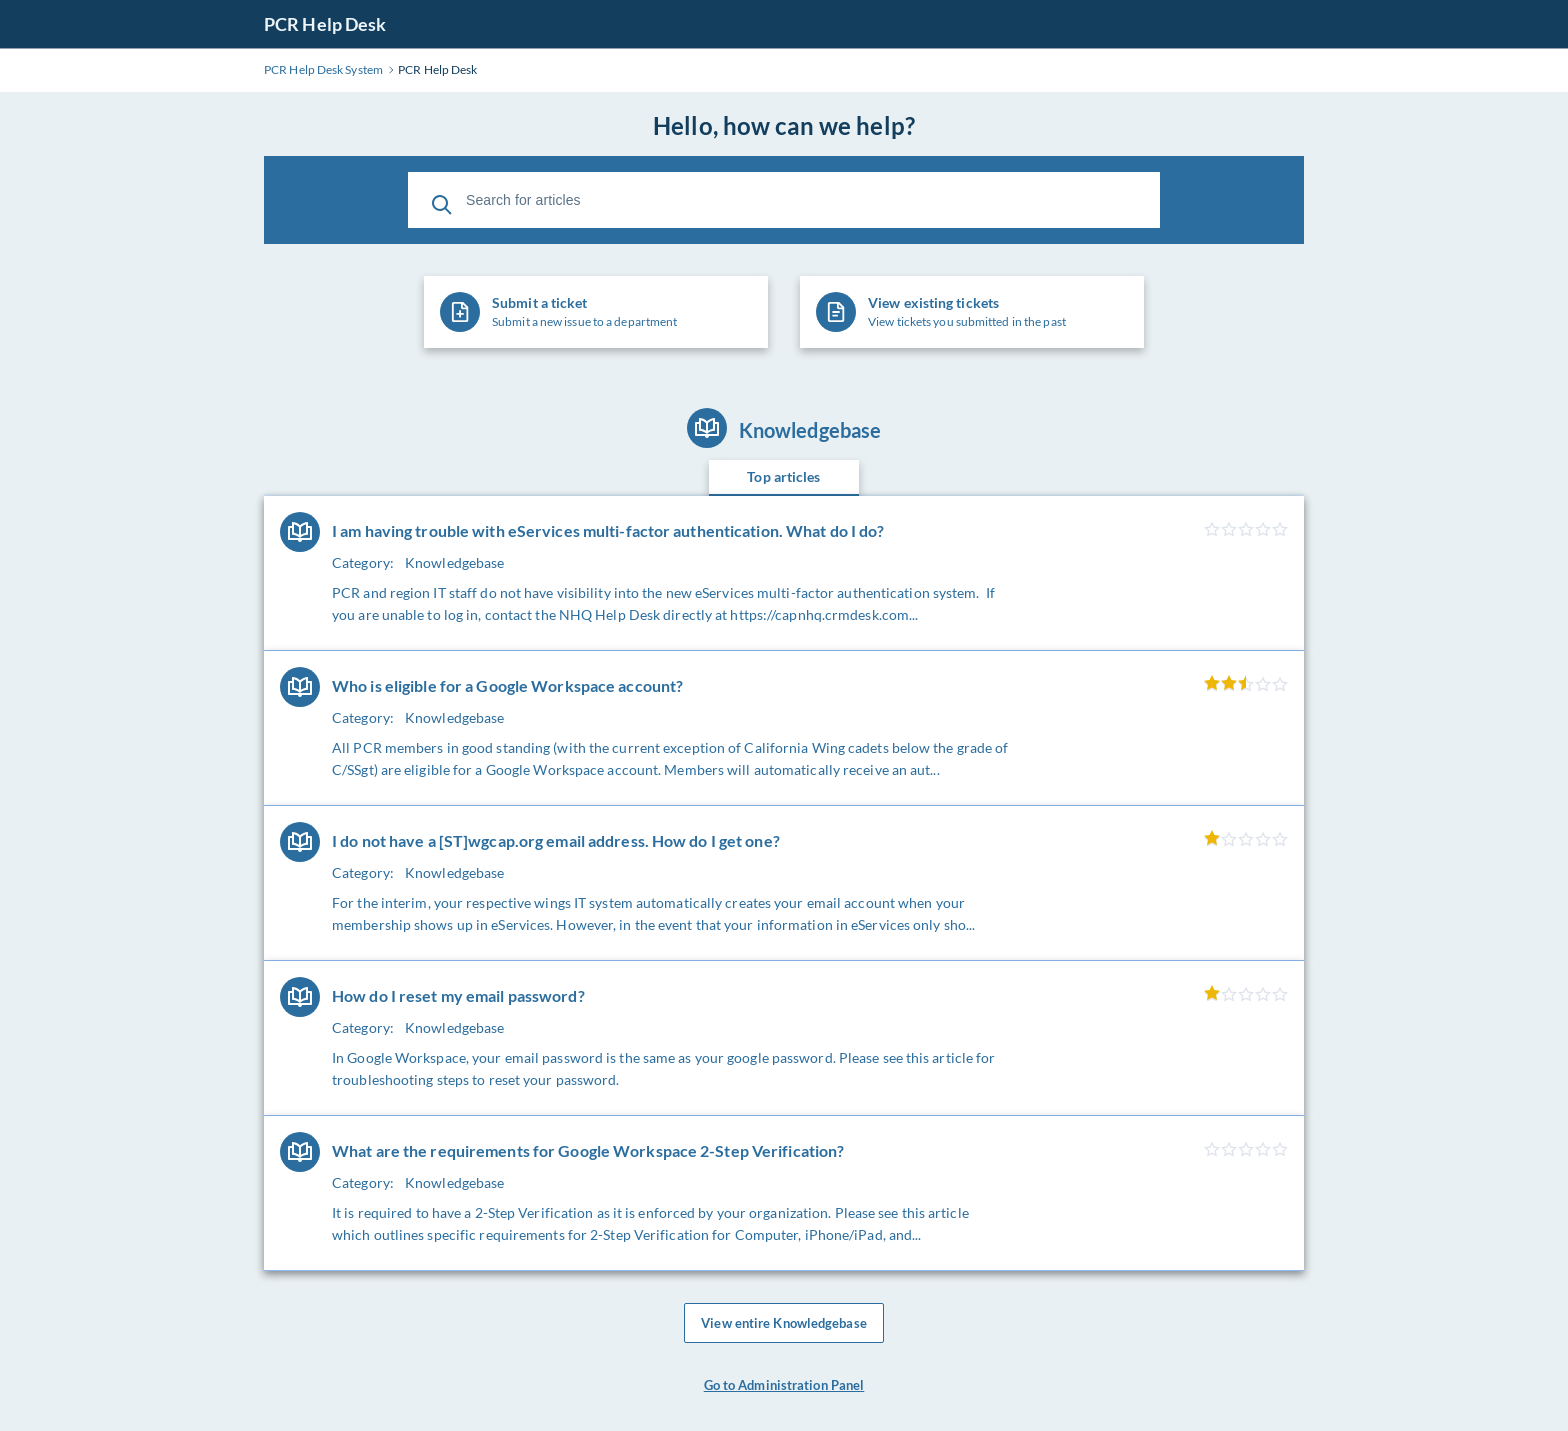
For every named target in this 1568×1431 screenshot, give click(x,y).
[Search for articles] (784, 200)
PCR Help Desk (325, 24)
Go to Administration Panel (784, 1393)
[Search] (442, 200)
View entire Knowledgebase (784, 1327)
